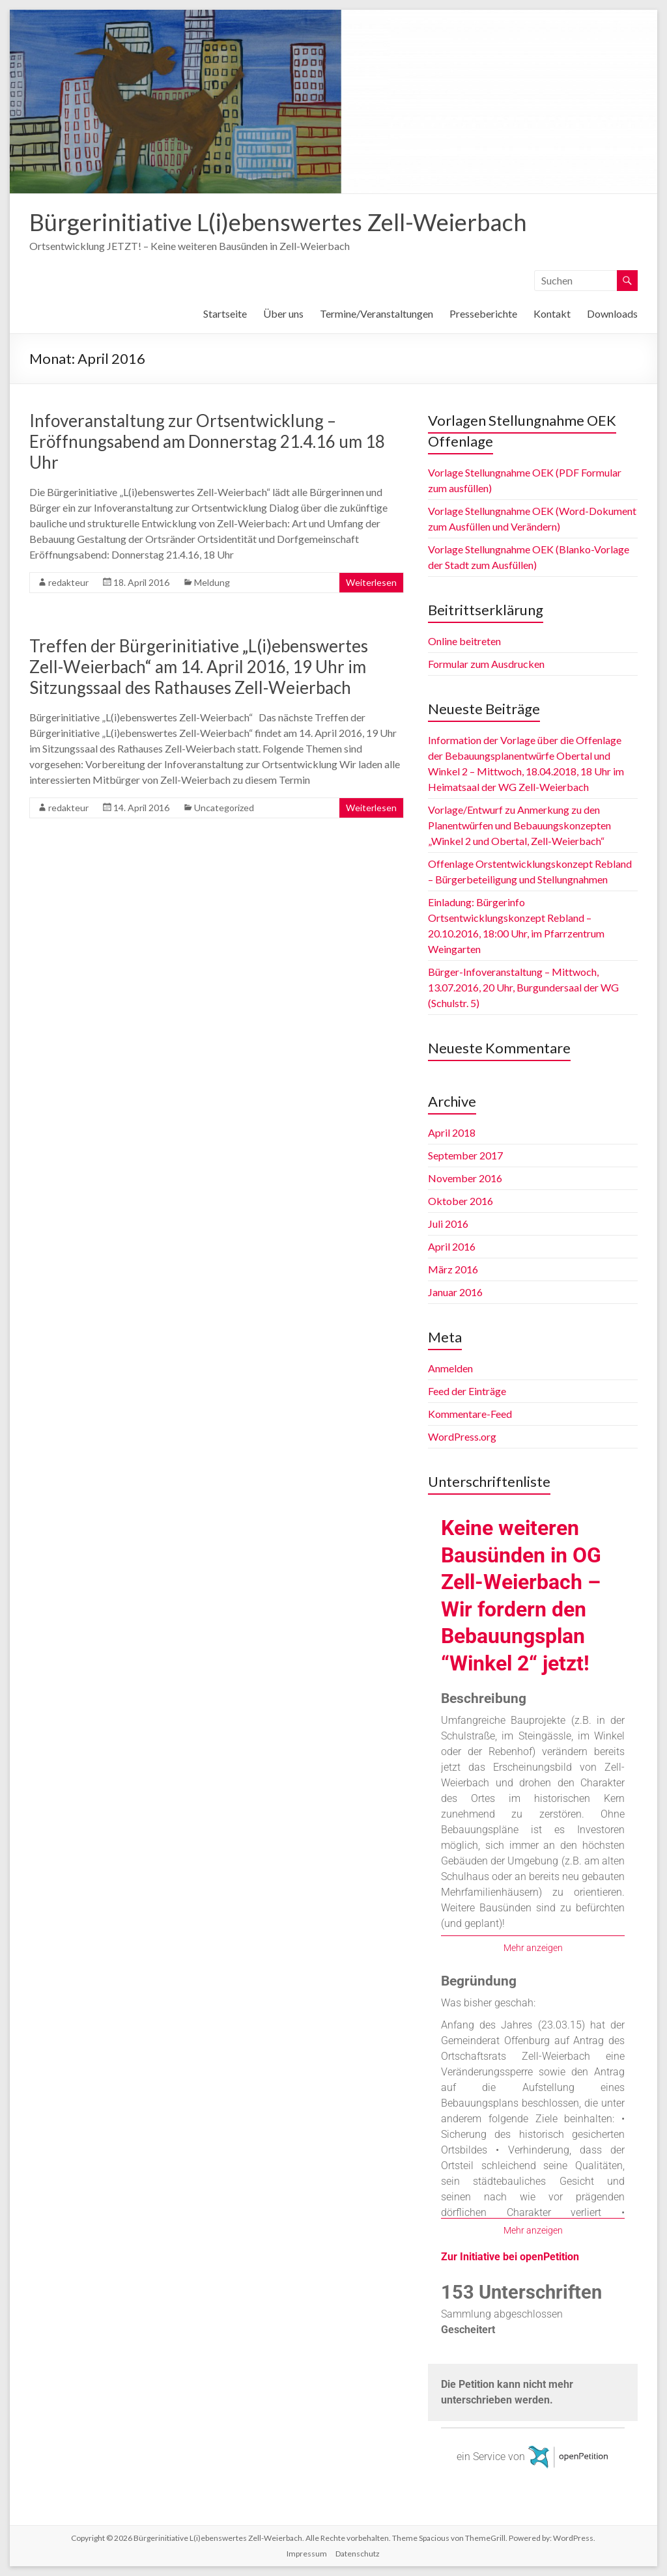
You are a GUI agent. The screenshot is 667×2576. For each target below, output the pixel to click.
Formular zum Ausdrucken (486, 664)
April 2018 (451, 1132)
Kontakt (552, 313)
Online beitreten (464, 641)
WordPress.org (462, 1436)
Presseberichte (483, 313)
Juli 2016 (448, 1223)
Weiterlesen (371, 582)
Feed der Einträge (467, 1391)
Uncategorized (224, 807)
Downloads (612, 313)
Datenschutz (357, 2553)
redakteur (68, 582)
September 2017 (465, 1155)
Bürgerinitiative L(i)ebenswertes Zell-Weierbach (278, 222)
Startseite (225, 313)
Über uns (283, 313)
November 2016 (465, 1178)
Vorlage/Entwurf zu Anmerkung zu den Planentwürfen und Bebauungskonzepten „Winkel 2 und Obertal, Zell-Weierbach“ (519, 825)
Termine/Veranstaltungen (376, 313)
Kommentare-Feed (470, 1413)
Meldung (212, 582)
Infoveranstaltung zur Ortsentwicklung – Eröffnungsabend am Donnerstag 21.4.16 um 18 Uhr (207, 441)
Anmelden (450, 1368)
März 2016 (453, 1269)
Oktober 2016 (460, 1201)
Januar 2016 (455, 1292)
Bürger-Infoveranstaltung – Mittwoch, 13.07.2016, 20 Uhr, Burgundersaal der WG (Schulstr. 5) (523, 987)
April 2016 (451, 1246)
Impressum (307, 2553)
